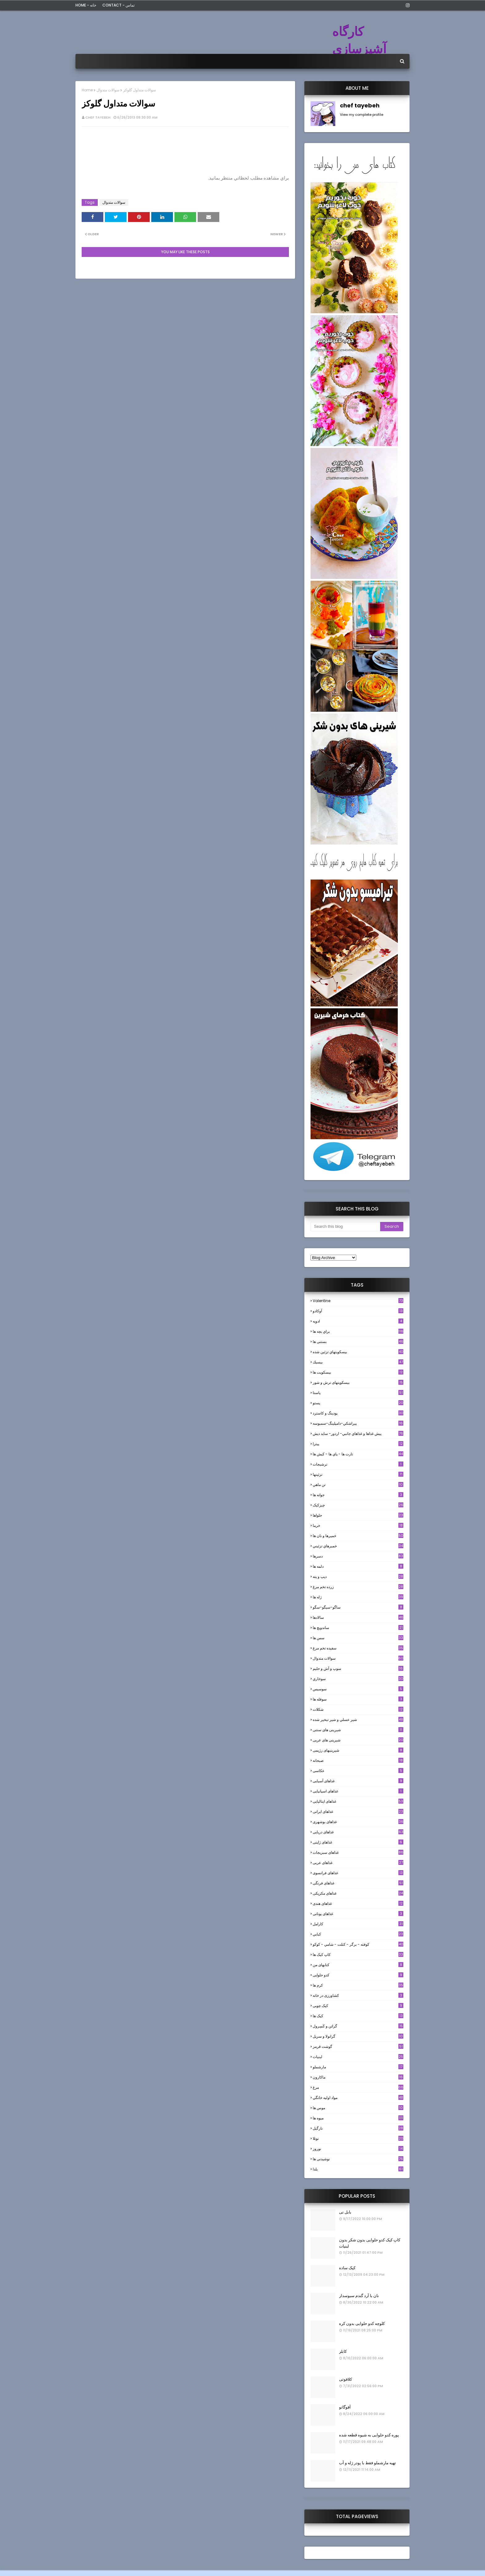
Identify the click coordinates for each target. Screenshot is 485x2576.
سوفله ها (358, 1699)
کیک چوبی (358, 2005)
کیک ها (358, 2016)
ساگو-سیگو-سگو (358, 1607)
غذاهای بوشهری (358, 1821)
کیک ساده (347, 2268)
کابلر (343, 2351)
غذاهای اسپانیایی (358, 1791)
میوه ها (358, 2118)
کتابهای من (358, 1964)
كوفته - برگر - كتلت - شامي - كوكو (358, 1944)
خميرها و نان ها (358, 1535)
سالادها (358, 1617)
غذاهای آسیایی (358, 1780)
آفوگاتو (345, 2407)
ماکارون (358, 2077)
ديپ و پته (358, 1576)
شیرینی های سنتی (358, 1729)
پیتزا (358, 1443)
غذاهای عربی (358, 1862)
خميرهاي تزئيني (358, 1546)
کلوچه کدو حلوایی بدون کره (362, 2323)
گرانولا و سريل (358, 2036)
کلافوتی (345, 2379)
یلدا (358, 2169)
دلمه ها (358, 1566)
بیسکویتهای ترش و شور (358, 1382)
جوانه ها (358, 1494)
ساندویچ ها (358, 1627)
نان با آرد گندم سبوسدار (359, 2296)
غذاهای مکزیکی (358, 1893)
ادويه (358, 1321)
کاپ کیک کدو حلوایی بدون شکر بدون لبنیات (369, 2243)
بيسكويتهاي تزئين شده (358, 1351)
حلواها (358, 1515)
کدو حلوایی (358, 1975)
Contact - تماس (118, 5)
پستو (358, 1402)
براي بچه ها (358, 1331)
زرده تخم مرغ (358, 1586)
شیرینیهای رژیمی (358, 1750)
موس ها (358, 2107)
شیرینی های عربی (358, 1740)
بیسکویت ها (358, 1372)
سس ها (358, 1637)
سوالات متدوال (108, 90)
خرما (358, 1525)
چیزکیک (358, 1505)
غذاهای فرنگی (358, 1883)
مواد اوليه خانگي (358, 2097)
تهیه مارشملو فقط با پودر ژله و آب (367, 2463)
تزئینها (358, 1474)
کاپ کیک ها (358, 1954)
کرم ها (358, 1985)
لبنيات (358, 2056)
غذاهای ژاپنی (358, 1842)
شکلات (358, 1709)
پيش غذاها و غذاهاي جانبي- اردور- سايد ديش (358, 1433)
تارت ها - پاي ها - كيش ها (358, 1454)
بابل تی (345, 2212)
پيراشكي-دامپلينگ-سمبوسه (358, 1423)
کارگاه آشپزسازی (359, 40)
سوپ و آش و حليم (358, 1668)
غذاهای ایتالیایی (358, 1801)
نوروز (358, 2149)
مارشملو (358, 2067)
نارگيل (358, 2128)
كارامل (358, 1924)
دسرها (358, 1556)
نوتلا (358, 2138)
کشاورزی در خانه (358, 1995)
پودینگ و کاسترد (358, 1413)
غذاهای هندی (358, 1903)
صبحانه (358, 1760)
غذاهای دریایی (358, 1832)
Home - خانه (85, 5)
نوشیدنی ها (358, 2158)
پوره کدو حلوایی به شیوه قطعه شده (369, 2435)
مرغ (358, 2087)
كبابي (358, 1934)
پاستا (358, 1392)
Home (87, 90)
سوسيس (358, 1689)
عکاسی (358, 1770)
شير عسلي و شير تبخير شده (358, 1719)
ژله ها (358, 1597)
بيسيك (358, 1362)
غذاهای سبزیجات (358, 1852)
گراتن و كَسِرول (358, 2026)
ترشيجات (358, 1464)
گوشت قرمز (358, 2046)
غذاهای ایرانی (358, 1811)
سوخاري (358, 1678)
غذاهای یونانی (358, 1913)
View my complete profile (361, 114)
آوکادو (358, 1311)
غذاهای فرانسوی (358, 1872)
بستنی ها (358, 1341)
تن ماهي (358, 1484)
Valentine (358, 1300)
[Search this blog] (345, 1226)
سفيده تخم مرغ (358, 1648)
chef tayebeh (97, 117)
